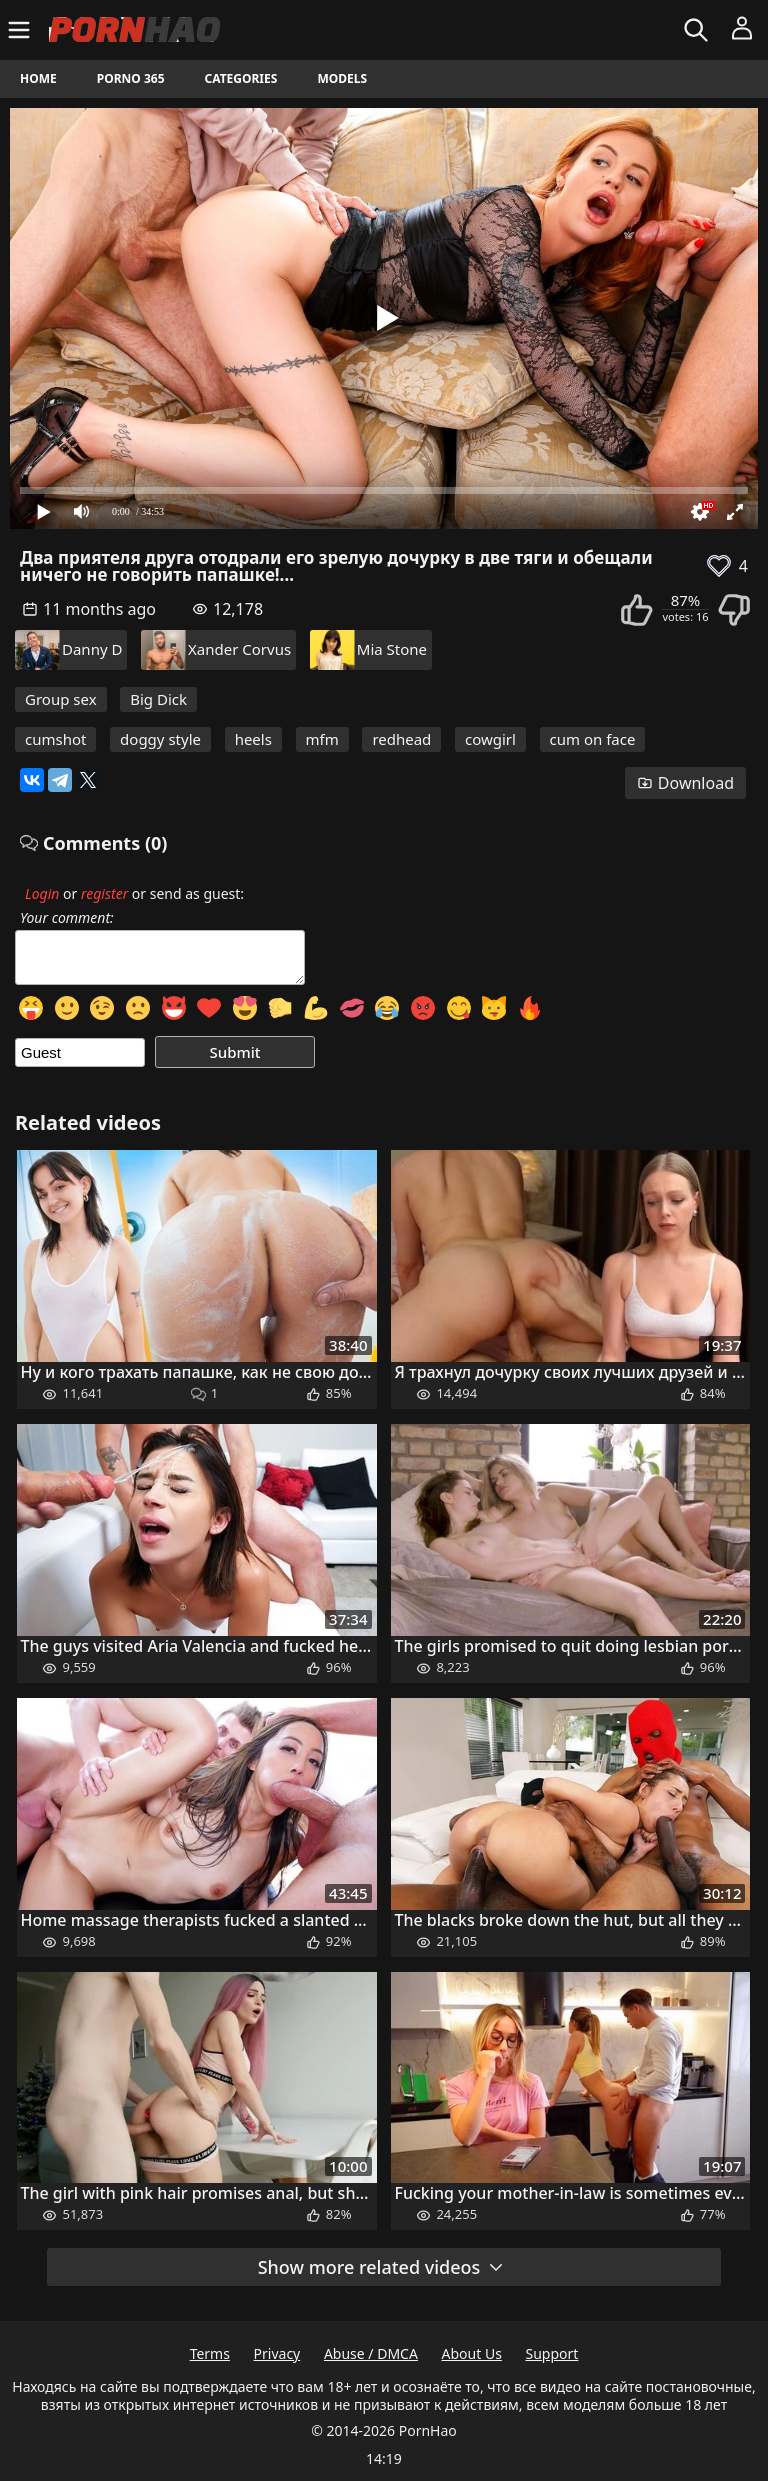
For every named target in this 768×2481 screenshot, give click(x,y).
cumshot (55, 739)
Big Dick (158, 699)
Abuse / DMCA (371, 2353)
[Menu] (21, 30)
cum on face (593, 739)
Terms (210, 2353)
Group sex (61, 699)
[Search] (698, 30)
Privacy (277, 2353)
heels (253, 739)
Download (685, 783)
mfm (322, 739)
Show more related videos (382, 2267)
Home (38, 78)
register (104, 893)
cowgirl (490, 739)
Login (42, 893)
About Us (472, 2353)
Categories (241, 78)
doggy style (160, 739)
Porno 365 (131, 78)
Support (552, 2353)
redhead (401, 739)
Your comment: (67, 918)
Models (342, 78)
